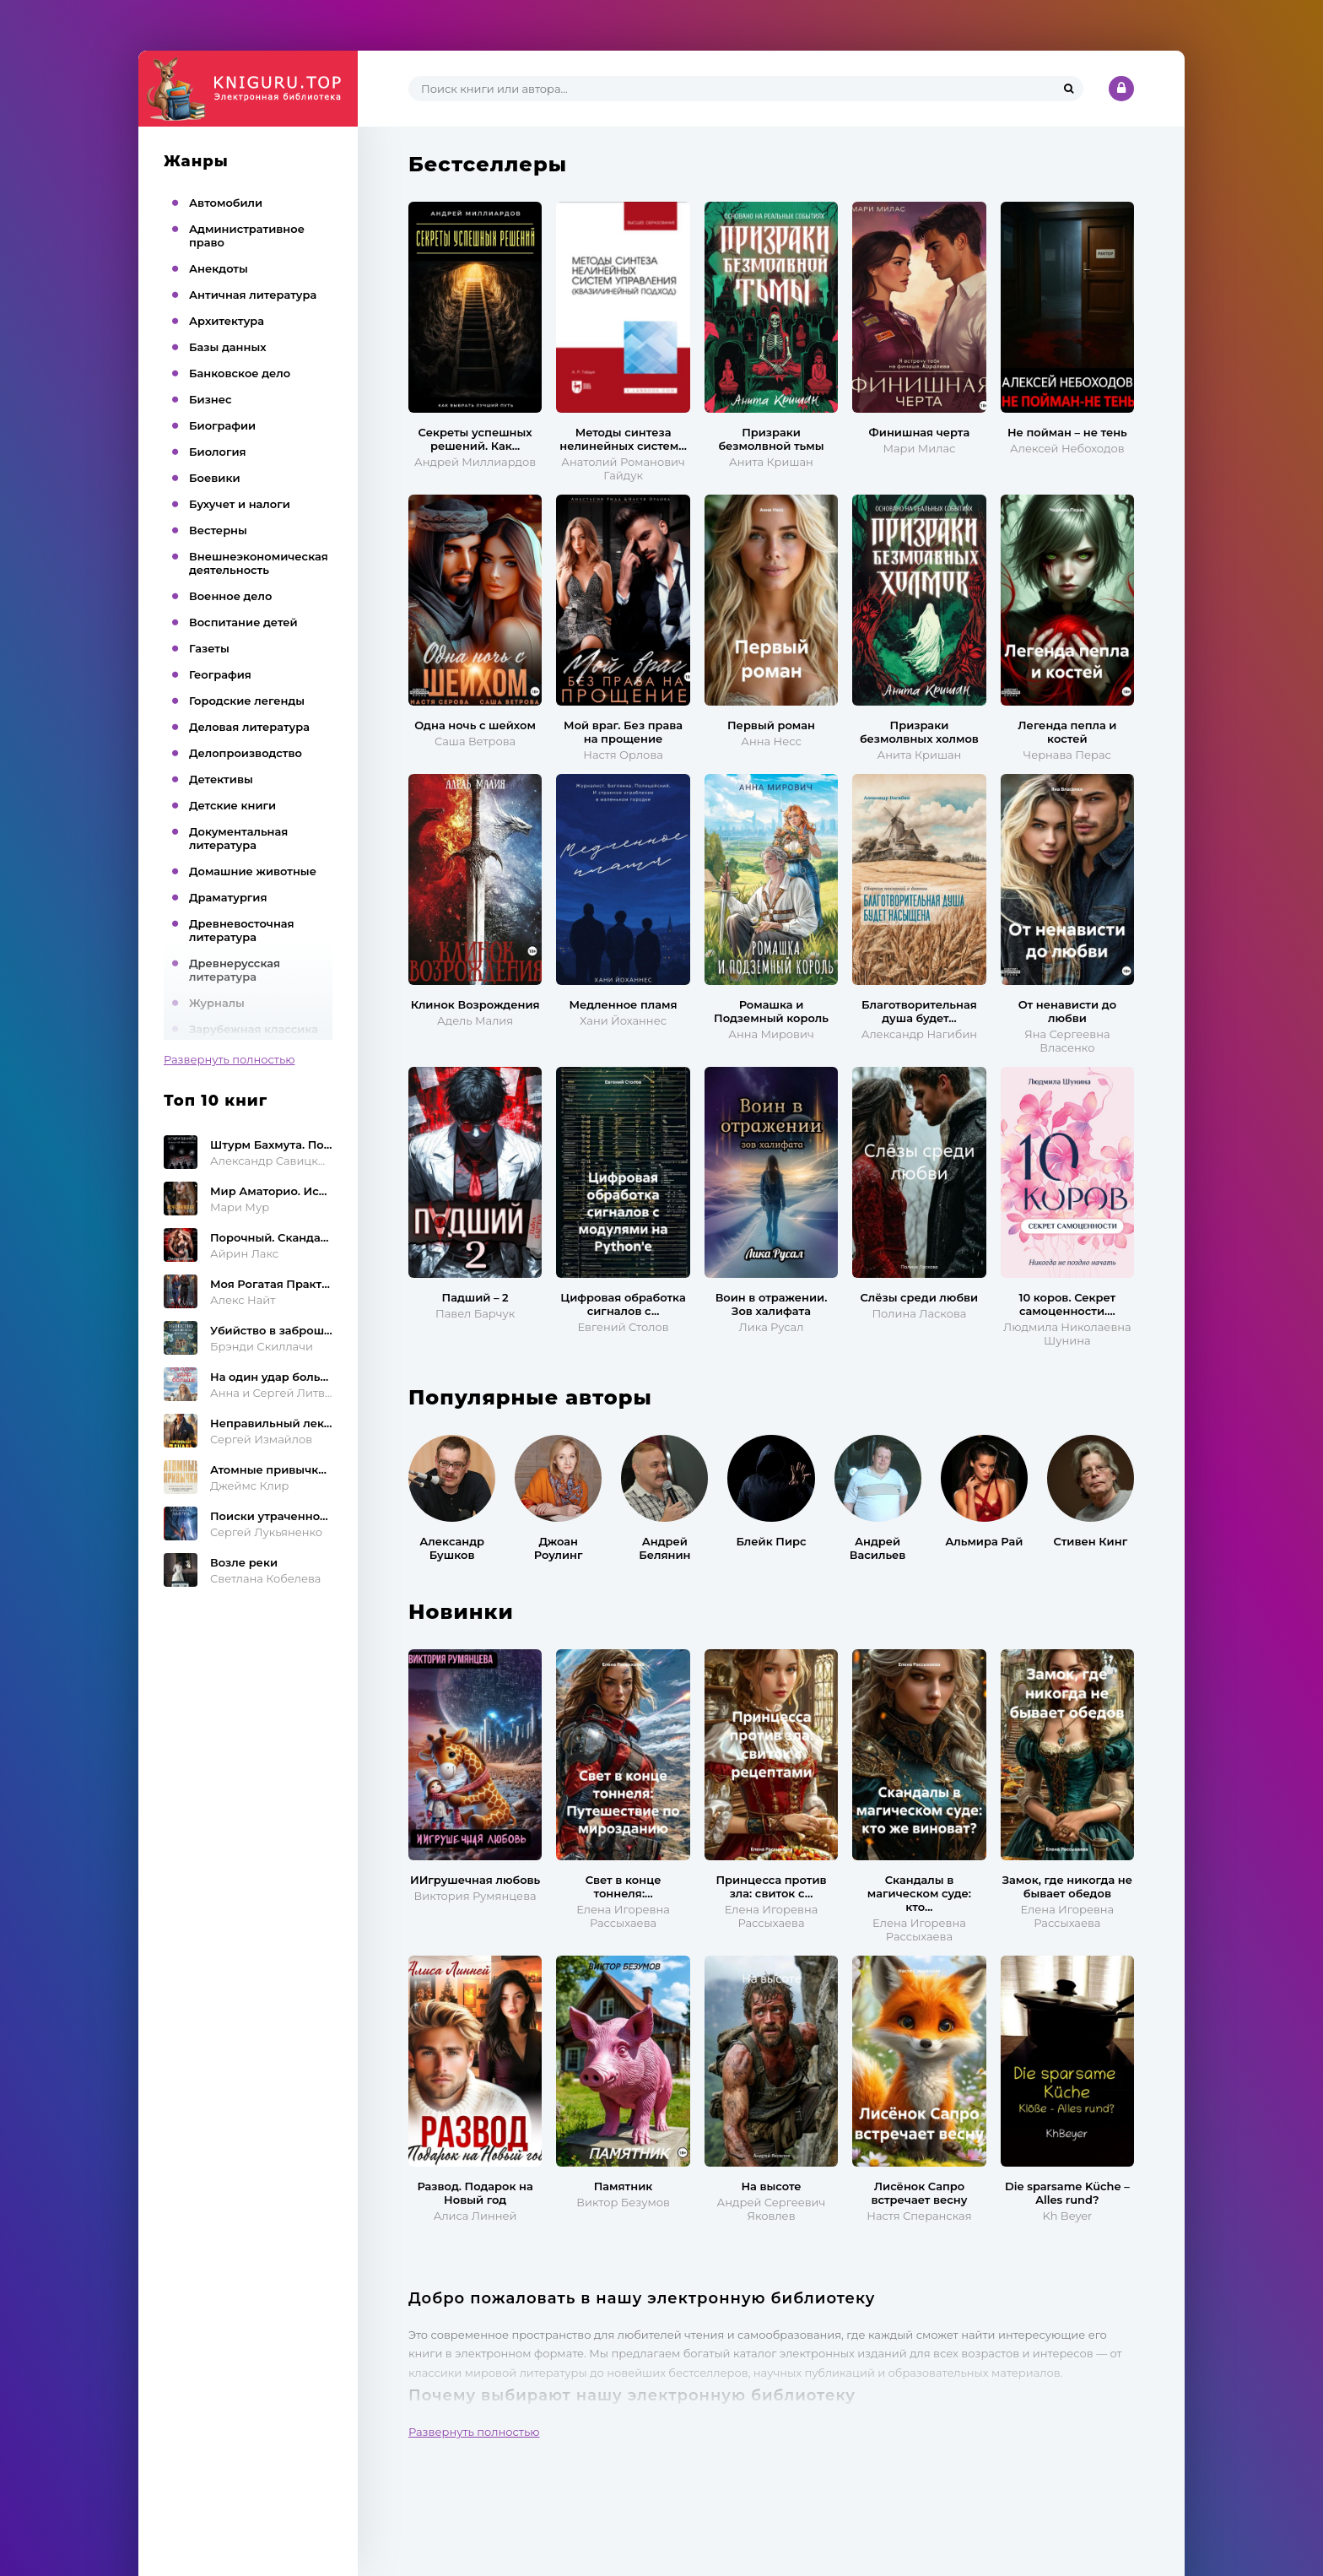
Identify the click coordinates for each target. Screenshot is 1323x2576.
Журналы (217, 1002)
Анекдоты (218, 268)
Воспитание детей (243, 622)
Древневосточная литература (241, 930)
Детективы (221, 779)
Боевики (214, 477)
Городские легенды (247, 700)
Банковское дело (239, 373)
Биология (217, 451)
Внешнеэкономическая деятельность (258, 562)
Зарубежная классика (253, 1029)
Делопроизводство (245, 753)
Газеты (209, 648)
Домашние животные (252, 871)
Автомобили (225, 202)
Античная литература (252, 294)
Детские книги (232, 805)
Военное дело (230, 596)
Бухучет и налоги (239, 504)
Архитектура (226, 320)
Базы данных (228, 347)
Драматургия (228, 897)
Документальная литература (238, 838)
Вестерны (218, 530)
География (220, 674)
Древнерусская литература (234, 969)
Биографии (222, 425)
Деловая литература (249, 726)
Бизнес (210, 399)
